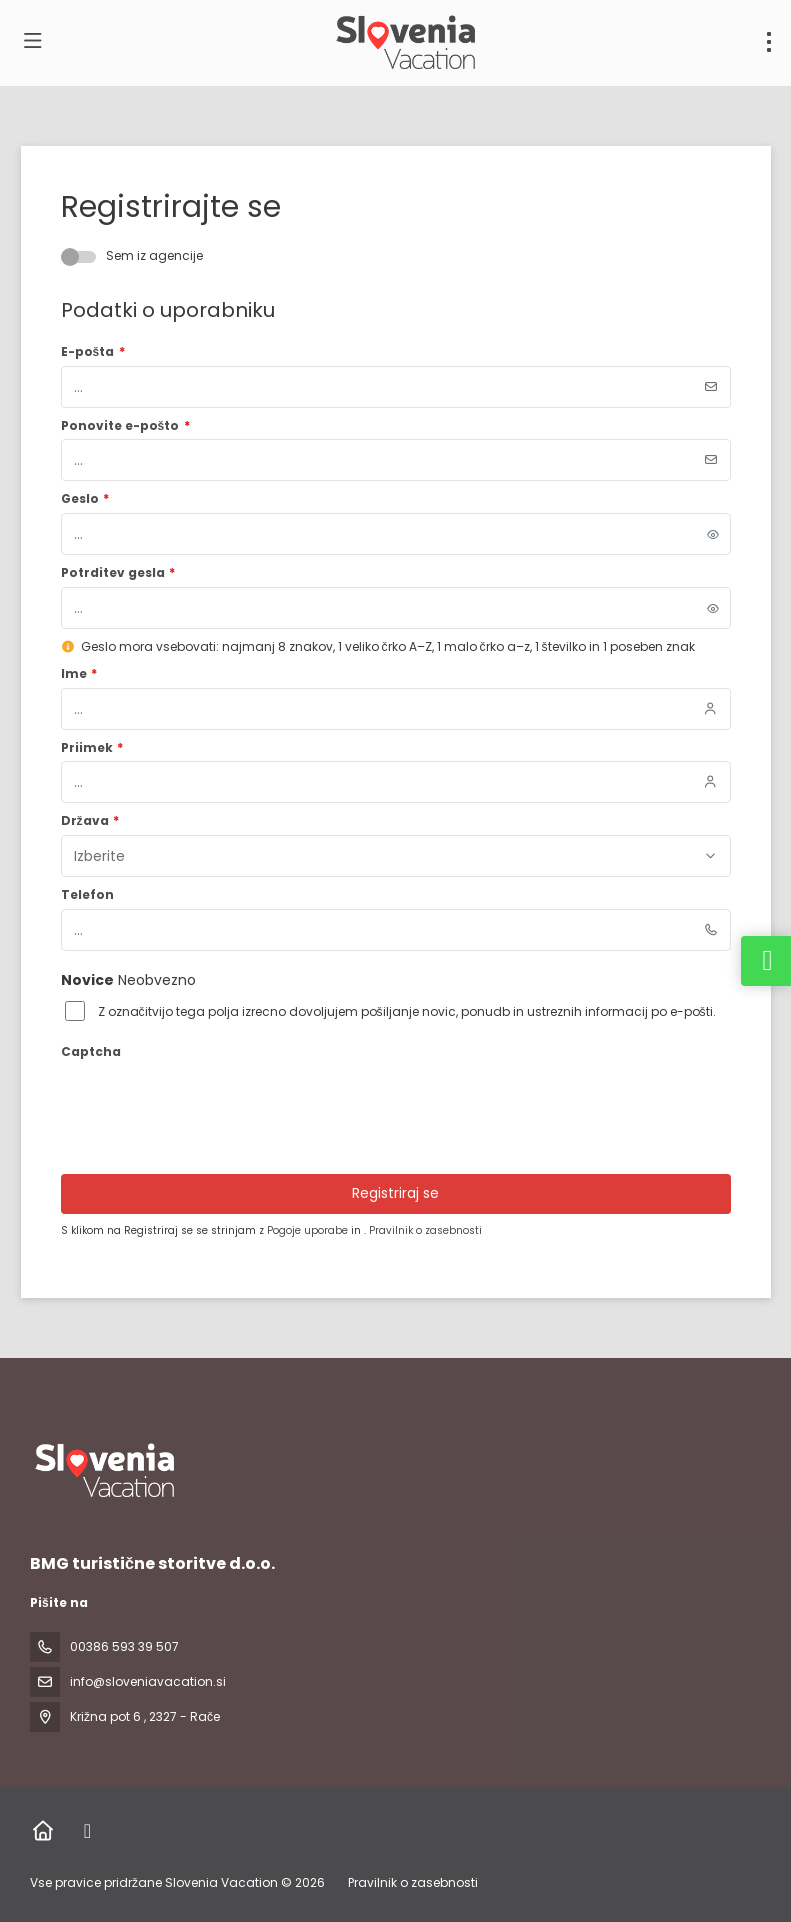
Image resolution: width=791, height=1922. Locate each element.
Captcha (91, 1052)
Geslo (85, 499)
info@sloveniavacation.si (148, 1681)
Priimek (92, 748)
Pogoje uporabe (309, 1230)
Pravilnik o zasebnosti (425, 1230)
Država (90, 821)
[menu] (769, 42)
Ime (79, 674)
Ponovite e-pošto (125, 426)
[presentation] (213, 1105)
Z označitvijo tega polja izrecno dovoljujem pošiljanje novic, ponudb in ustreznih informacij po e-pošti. (407, 1012)
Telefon (87, 895)
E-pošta (93, 352)
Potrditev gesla (118, 573)
